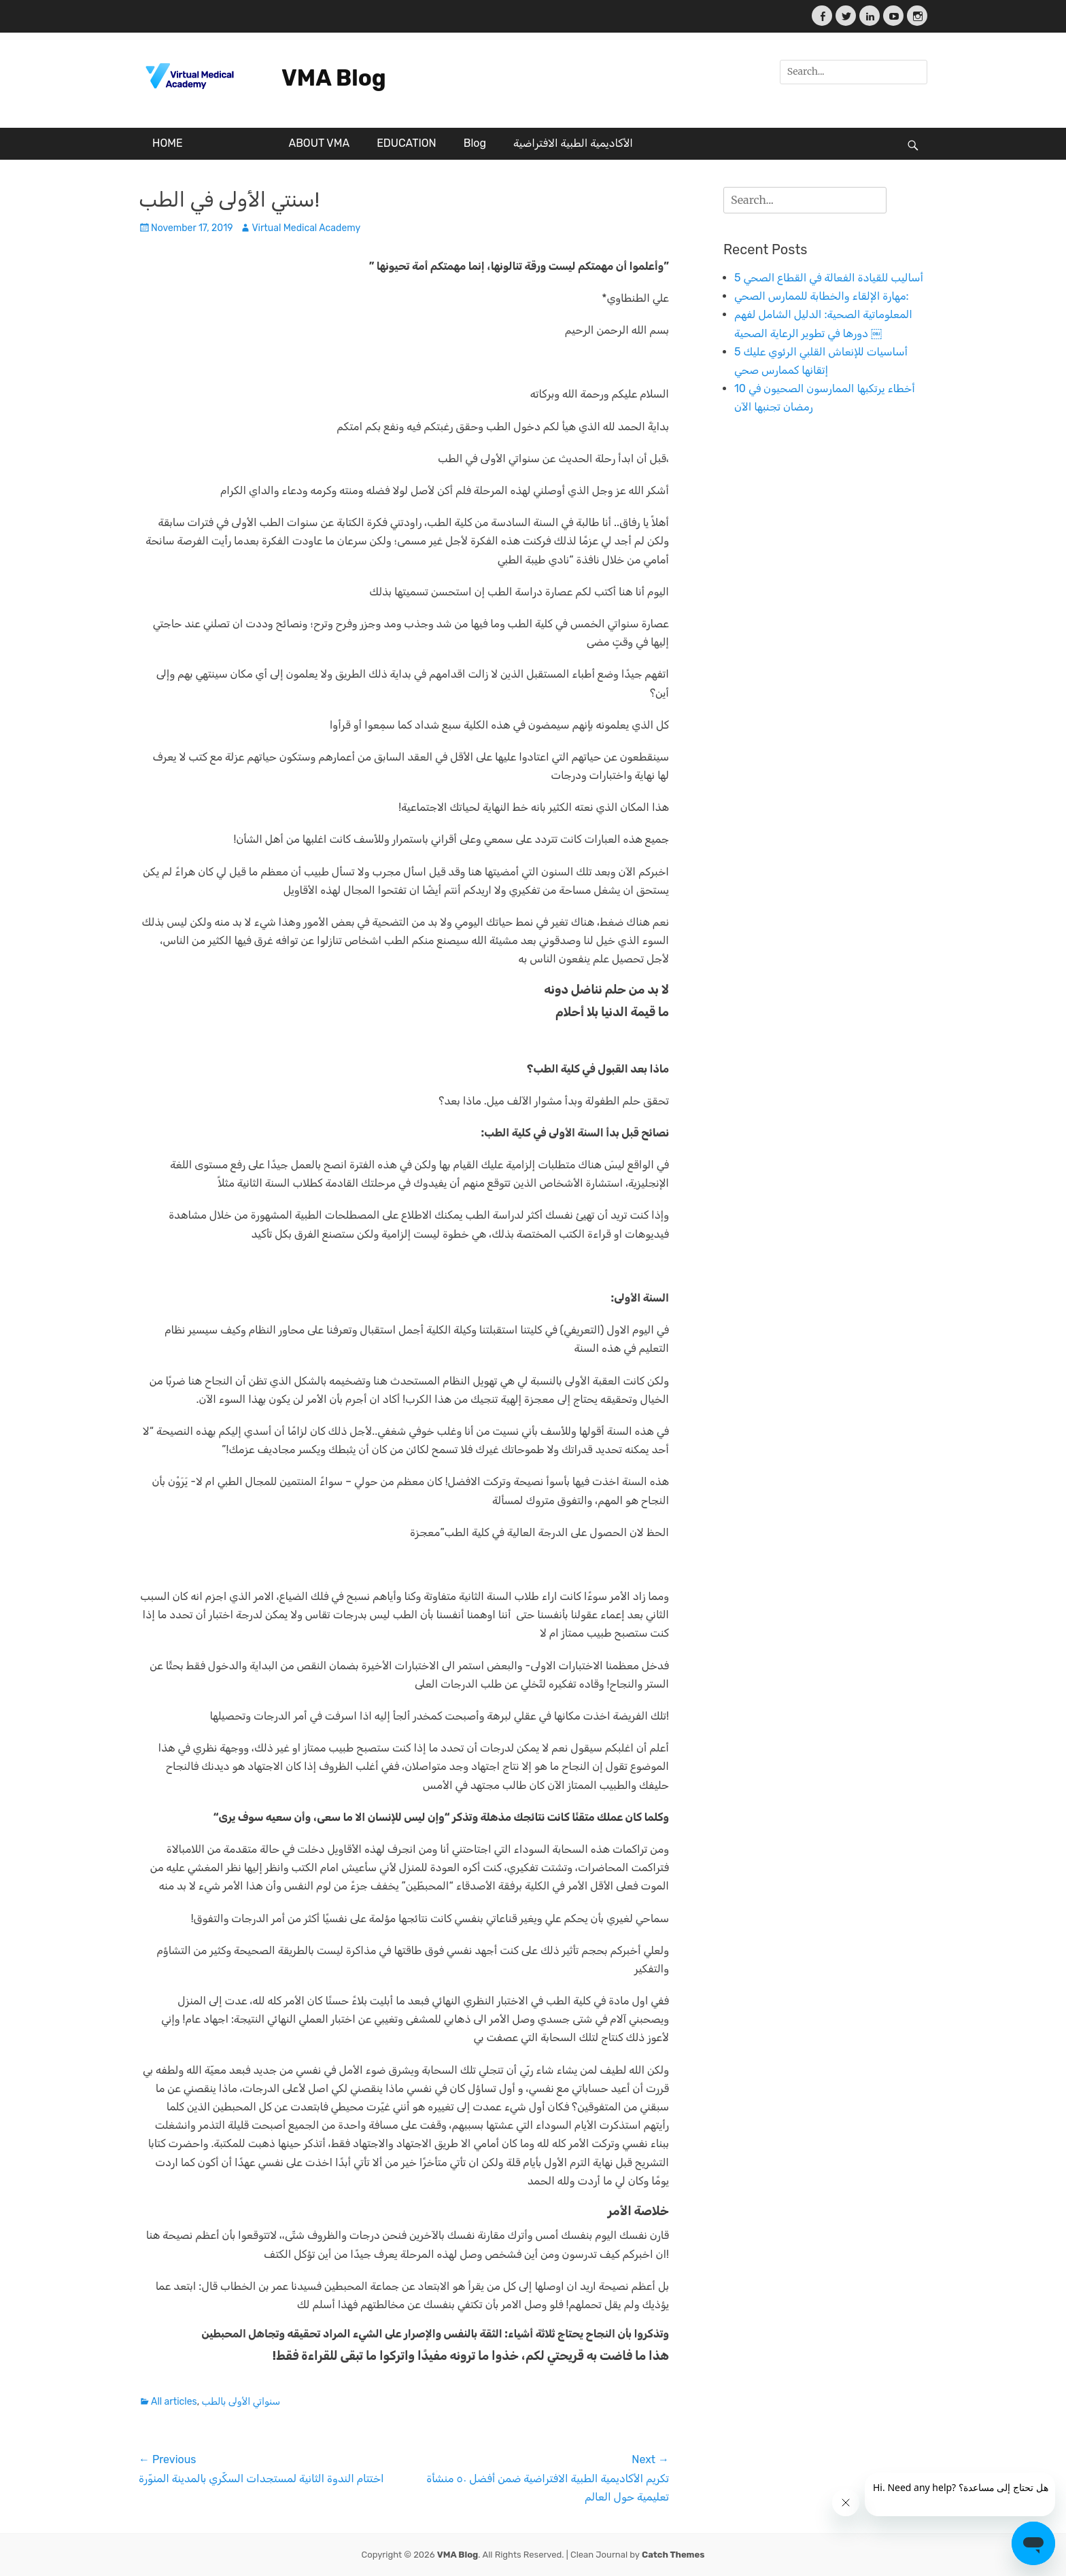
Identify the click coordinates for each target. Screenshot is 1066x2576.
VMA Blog (333, 78)
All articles (174, 2401)
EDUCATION (406, 143)
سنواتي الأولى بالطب (241, 2401)
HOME (167, 143)
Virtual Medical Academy (306, 228)
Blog (475, 143)
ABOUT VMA (318, 143)
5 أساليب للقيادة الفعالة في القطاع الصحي (828, 277)
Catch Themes (673, 2554)
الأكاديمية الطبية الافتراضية (573, 143)
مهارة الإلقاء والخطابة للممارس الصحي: (821, 296)
